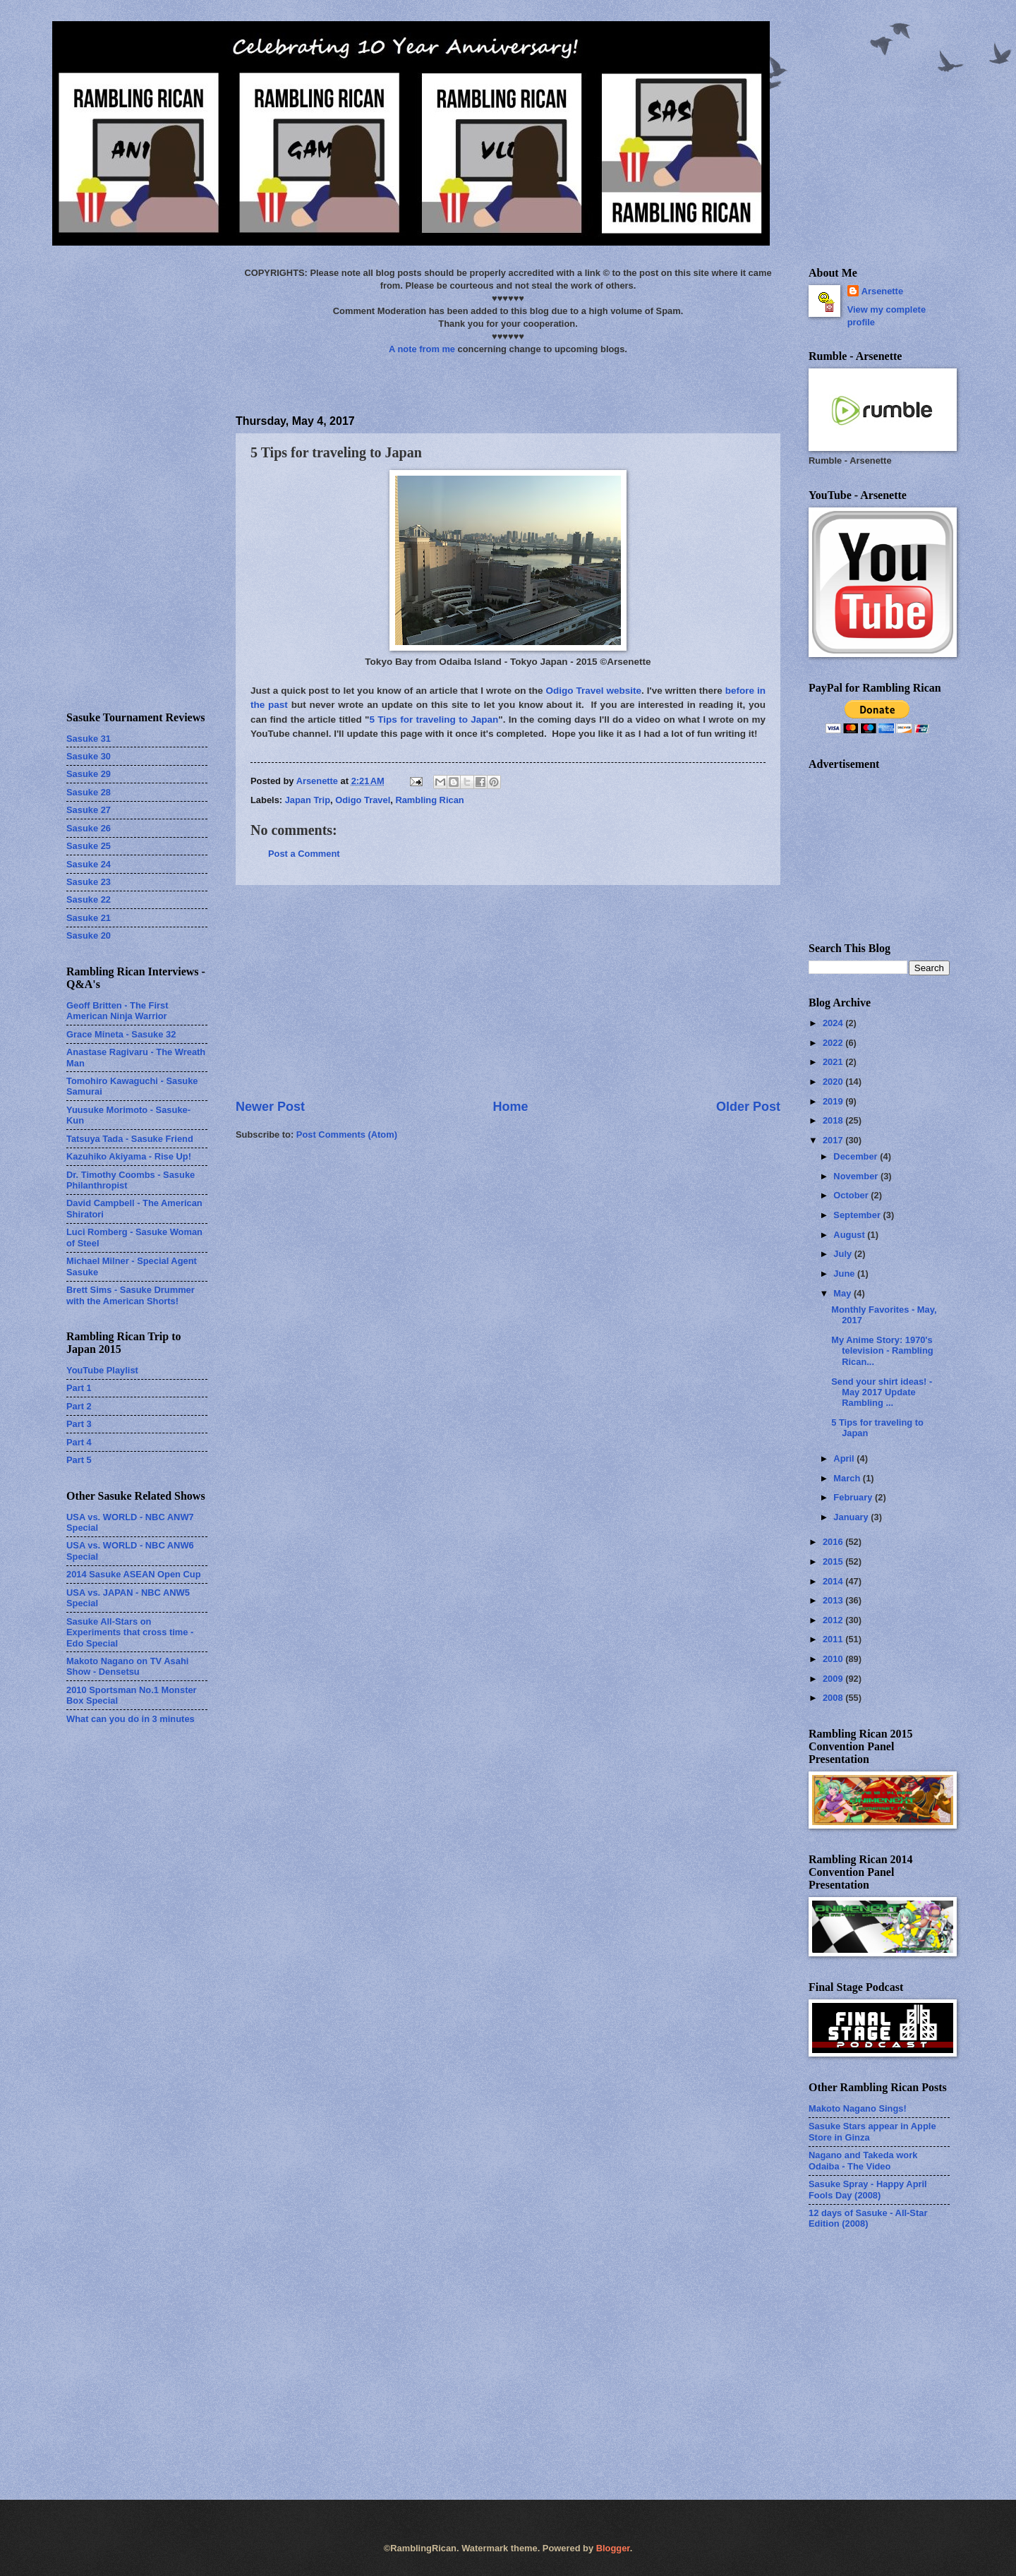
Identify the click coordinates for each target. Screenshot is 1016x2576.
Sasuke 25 (88, 846)
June (845, 1273)
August (850, 1234)
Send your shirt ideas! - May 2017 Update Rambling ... (881, 1392)
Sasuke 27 (88, 810)
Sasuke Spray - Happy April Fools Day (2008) (868, 2189)
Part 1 (79, 1388)
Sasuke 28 (88, 792)
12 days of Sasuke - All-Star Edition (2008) (868, 2218)
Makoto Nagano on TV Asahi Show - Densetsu (127, 1666)
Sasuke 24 (88, 864)
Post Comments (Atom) (346, 1134)
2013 (834, 1600)
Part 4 (79, 1442)
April (845, 1458)
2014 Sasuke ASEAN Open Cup (133, 1574)
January (852, 1517)
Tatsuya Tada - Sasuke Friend (129, 1138)
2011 (834, 1639)
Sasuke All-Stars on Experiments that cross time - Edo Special (129, 1632)
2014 (834, 1581)
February (854, 1497)
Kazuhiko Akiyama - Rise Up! (128, 1156)
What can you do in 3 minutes (130, 1719)
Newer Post (270, 1107)
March (848, 1478)
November (857, 1176)
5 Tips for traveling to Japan (433, 719)
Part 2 (79, 1406)
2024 (834, 1023)
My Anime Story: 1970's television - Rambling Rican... (882, 1351)
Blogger (613, 2548)
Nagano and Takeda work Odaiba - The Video (863, 2160)
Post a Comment (304, 853)
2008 (834, 1697)
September (858, 1215)
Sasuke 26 (88, 828)
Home (510, 1107)
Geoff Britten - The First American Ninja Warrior (117, 1010)
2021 (834, 1062)
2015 (834, 1561)
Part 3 (79, 1424)
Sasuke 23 (88, 882)
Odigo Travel (362, 800)
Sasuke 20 (88, 935)
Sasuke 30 (88, 756)
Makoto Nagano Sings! (858, 2108)
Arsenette (882, 291)
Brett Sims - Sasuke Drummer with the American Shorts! (130, 1295)
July (843, 1253)
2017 (834, 1140)
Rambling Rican (429, 800)
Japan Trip (307, 800)
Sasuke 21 (88, 918)
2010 (834, 1659)
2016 (834, 1541)
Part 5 (79, 1460)
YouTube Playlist (102, 1370)
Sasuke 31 (88, 738)
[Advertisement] (508, 991)
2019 (834, 1101)
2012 (834, 1620)
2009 (834, 1678)
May (843, 1293)
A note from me (422, 349)
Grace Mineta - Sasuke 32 (121, 1034)
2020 (834, 1081)
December (856, 1156)
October (852, 1195)
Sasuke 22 (88, 899)
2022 (834, 1042)
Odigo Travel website (594, 690)
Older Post (748, 1107)
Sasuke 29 (88, 774)
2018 (834, 1120)
